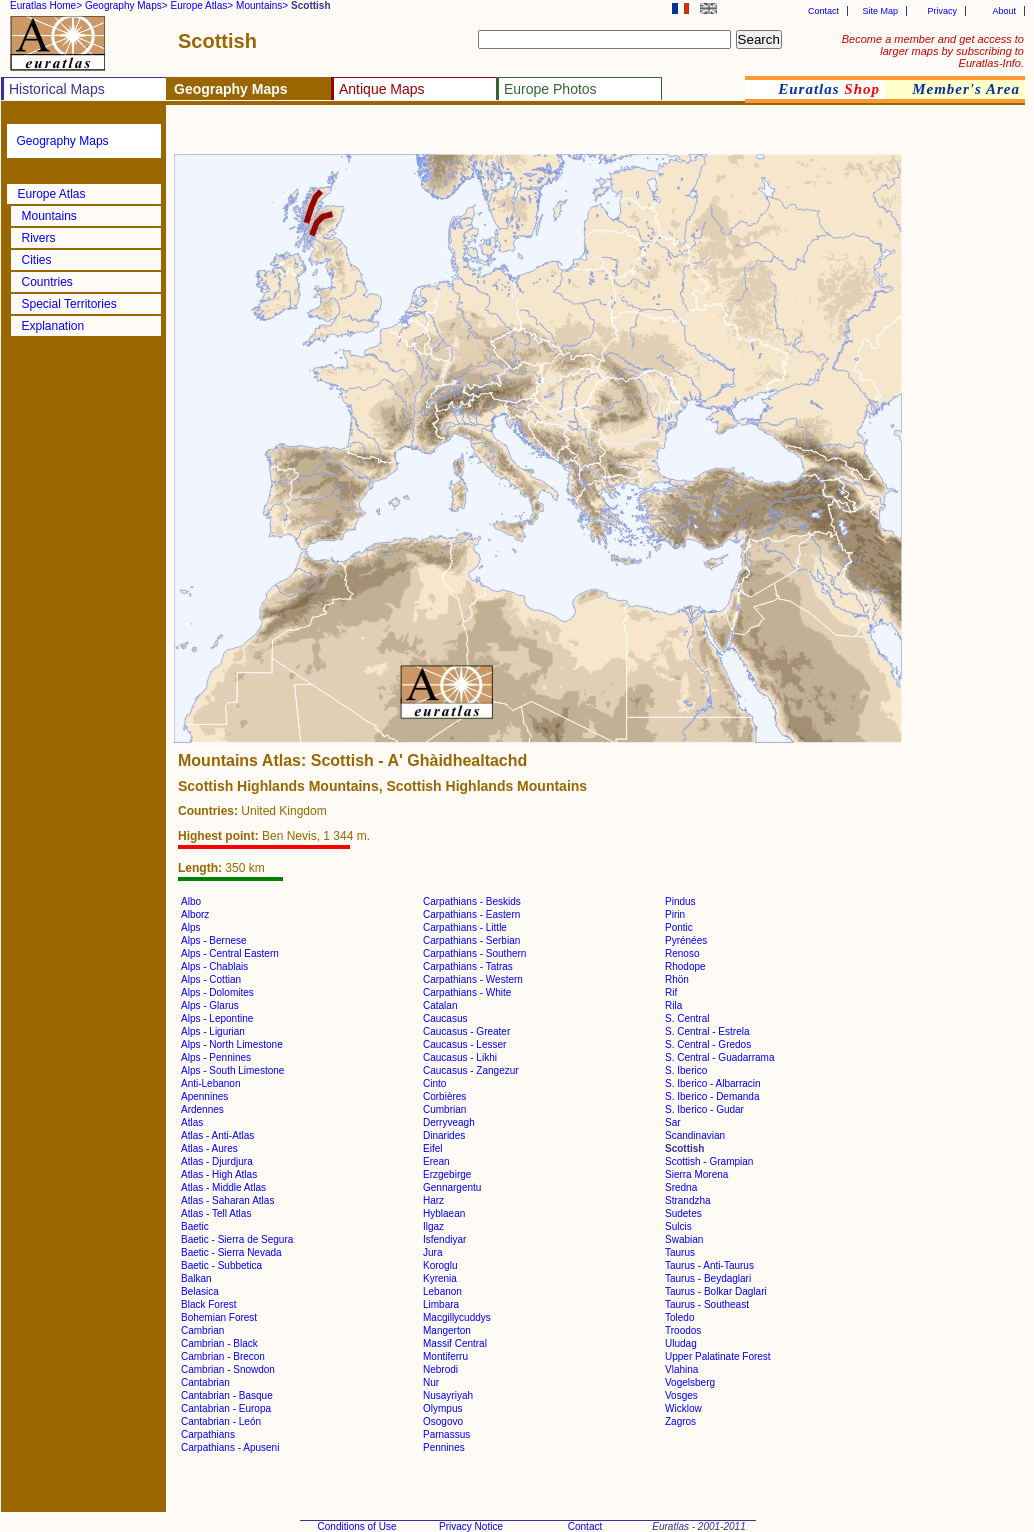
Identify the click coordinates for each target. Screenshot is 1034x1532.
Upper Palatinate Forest (718, 1356)
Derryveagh (449, 1122)
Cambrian (202, 1330)
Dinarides (444, 1135)
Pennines (444, 1447)
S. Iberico (686, 1070)
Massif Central (455, 1343)
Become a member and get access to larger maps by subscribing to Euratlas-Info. (933, 51)
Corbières (444, 1096)
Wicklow (683, 1408)
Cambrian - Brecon (223, 1356)
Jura (432, 1252)
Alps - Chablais (214, 966)
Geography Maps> (126, 5)
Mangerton (447, 1330)
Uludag (681, 1343)
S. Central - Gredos (708, 1044)
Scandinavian (695, 1135)
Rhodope (685, 966)
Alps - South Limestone (232, 1070)
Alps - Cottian (211, 979)
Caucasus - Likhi (460, 1057)
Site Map (880, 11)
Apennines (204, 1096)
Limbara (441, 1304)
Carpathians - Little (465, 927)
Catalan (440, 1005)
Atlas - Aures (209, 1148)
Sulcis (678, 1226)
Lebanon (442, 1291)
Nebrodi (440, 1369)
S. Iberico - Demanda (712, 1096)
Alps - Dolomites (217, 992)
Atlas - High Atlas (219, 1174)
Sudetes (683, 1213)
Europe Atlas (52, 194)
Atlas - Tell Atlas (216, 1213)
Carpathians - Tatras (468, 966)
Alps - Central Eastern (230, 953)
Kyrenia (440, 1278)
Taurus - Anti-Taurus (709, 1265)
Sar (673, 1122)
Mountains (49, 216)
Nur (431, 1382)
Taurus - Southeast (707, 1304)
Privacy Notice (471, 1526)
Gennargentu (452, 1187)
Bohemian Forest (219, 1317)
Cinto (434, 1083)
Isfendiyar (444, 1239)
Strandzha (688, 1200)
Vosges (681, 1395)
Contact (823, 11)
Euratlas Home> (46, 5)
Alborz (195, 914)
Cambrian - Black (219, 1343)
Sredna (681, 1187)
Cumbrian (444, 1109)
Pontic (679, 927)
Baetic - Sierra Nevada (231, 1252)
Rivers (39, 238)
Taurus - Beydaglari (708, 1278)
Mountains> (262, 5)
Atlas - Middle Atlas (223, 1187)
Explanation (53, 326)
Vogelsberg (690, 1382)
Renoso (682, 953)
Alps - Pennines (216, 1057)
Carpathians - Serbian (471, 940)
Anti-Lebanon (211, 1083)
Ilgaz (433, 1226)
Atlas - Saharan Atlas (227, 1200)
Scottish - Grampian (709, 1161)
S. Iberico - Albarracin (713, 1083)
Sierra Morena (696, 1174)
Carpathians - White (467, 992)
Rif (671, 992)
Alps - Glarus (210, 1005)
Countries (47, 282)
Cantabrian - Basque (227, 1395)
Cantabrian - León (221, 1421)
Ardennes (202, 1109)
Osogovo (443, 1421)
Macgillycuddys (457, 1317)
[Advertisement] (412, 135)
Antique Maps (382, 89)
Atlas (192, 1122)
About (1004, 11)
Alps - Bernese (214, 940)
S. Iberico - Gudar (704, 1109)
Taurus (680, 1252)
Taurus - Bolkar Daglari (716, 1291)
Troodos (683, 1330)
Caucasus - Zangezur (471, 1070)
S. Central (687, 1018)
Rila (673, 1005)
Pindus (680, 901)
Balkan (196, 1278)
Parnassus (446, 1434)
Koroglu (440, 1265)
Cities (37, 260)
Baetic (195, 1226)
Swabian (684, 1239)
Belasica (200, 1291)
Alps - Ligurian (213, 1031)
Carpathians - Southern (474, 953)
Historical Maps (57, 89)
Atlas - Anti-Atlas (217, 1135)
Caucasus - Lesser (464, 1044)
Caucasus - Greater (466, 1031)
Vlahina (681, 1369)
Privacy (942, 11)
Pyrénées (686, 940)
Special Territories (69, 304)
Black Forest (209, 1304)
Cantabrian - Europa (226, 1408)
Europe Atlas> (202, 5)
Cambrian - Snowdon (228, 1369)
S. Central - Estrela (707, 1031)
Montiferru (445, 1356)
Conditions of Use (357, 1526)
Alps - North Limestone (232, 1044)
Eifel (432, 1148)
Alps (190, 927)
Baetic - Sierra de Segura (237, 1239)
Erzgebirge (447, 1174)
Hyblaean (444, 1213)
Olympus (442, 1408)
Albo (191, 901)
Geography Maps (63, 141)
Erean (436, 1161)
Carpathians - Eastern (471, 914)
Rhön (677, 979)
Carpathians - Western (473, 979)
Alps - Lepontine (217, 1018)
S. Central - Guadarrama (720, 1057)
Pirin (675, 914)
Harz (433, 1200)
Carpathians (208, 1434)
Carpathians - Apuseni (230, 1447)
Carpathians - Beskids (472, 901)
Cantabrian (205, 1382)
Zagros (680, 1421)
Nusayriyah (448, 1395)
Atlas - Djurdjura (217, 1161)
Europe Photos (550, 89)
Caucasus (445, 1018)
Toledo (679, 1317)
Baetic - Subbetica (221, 1265)
